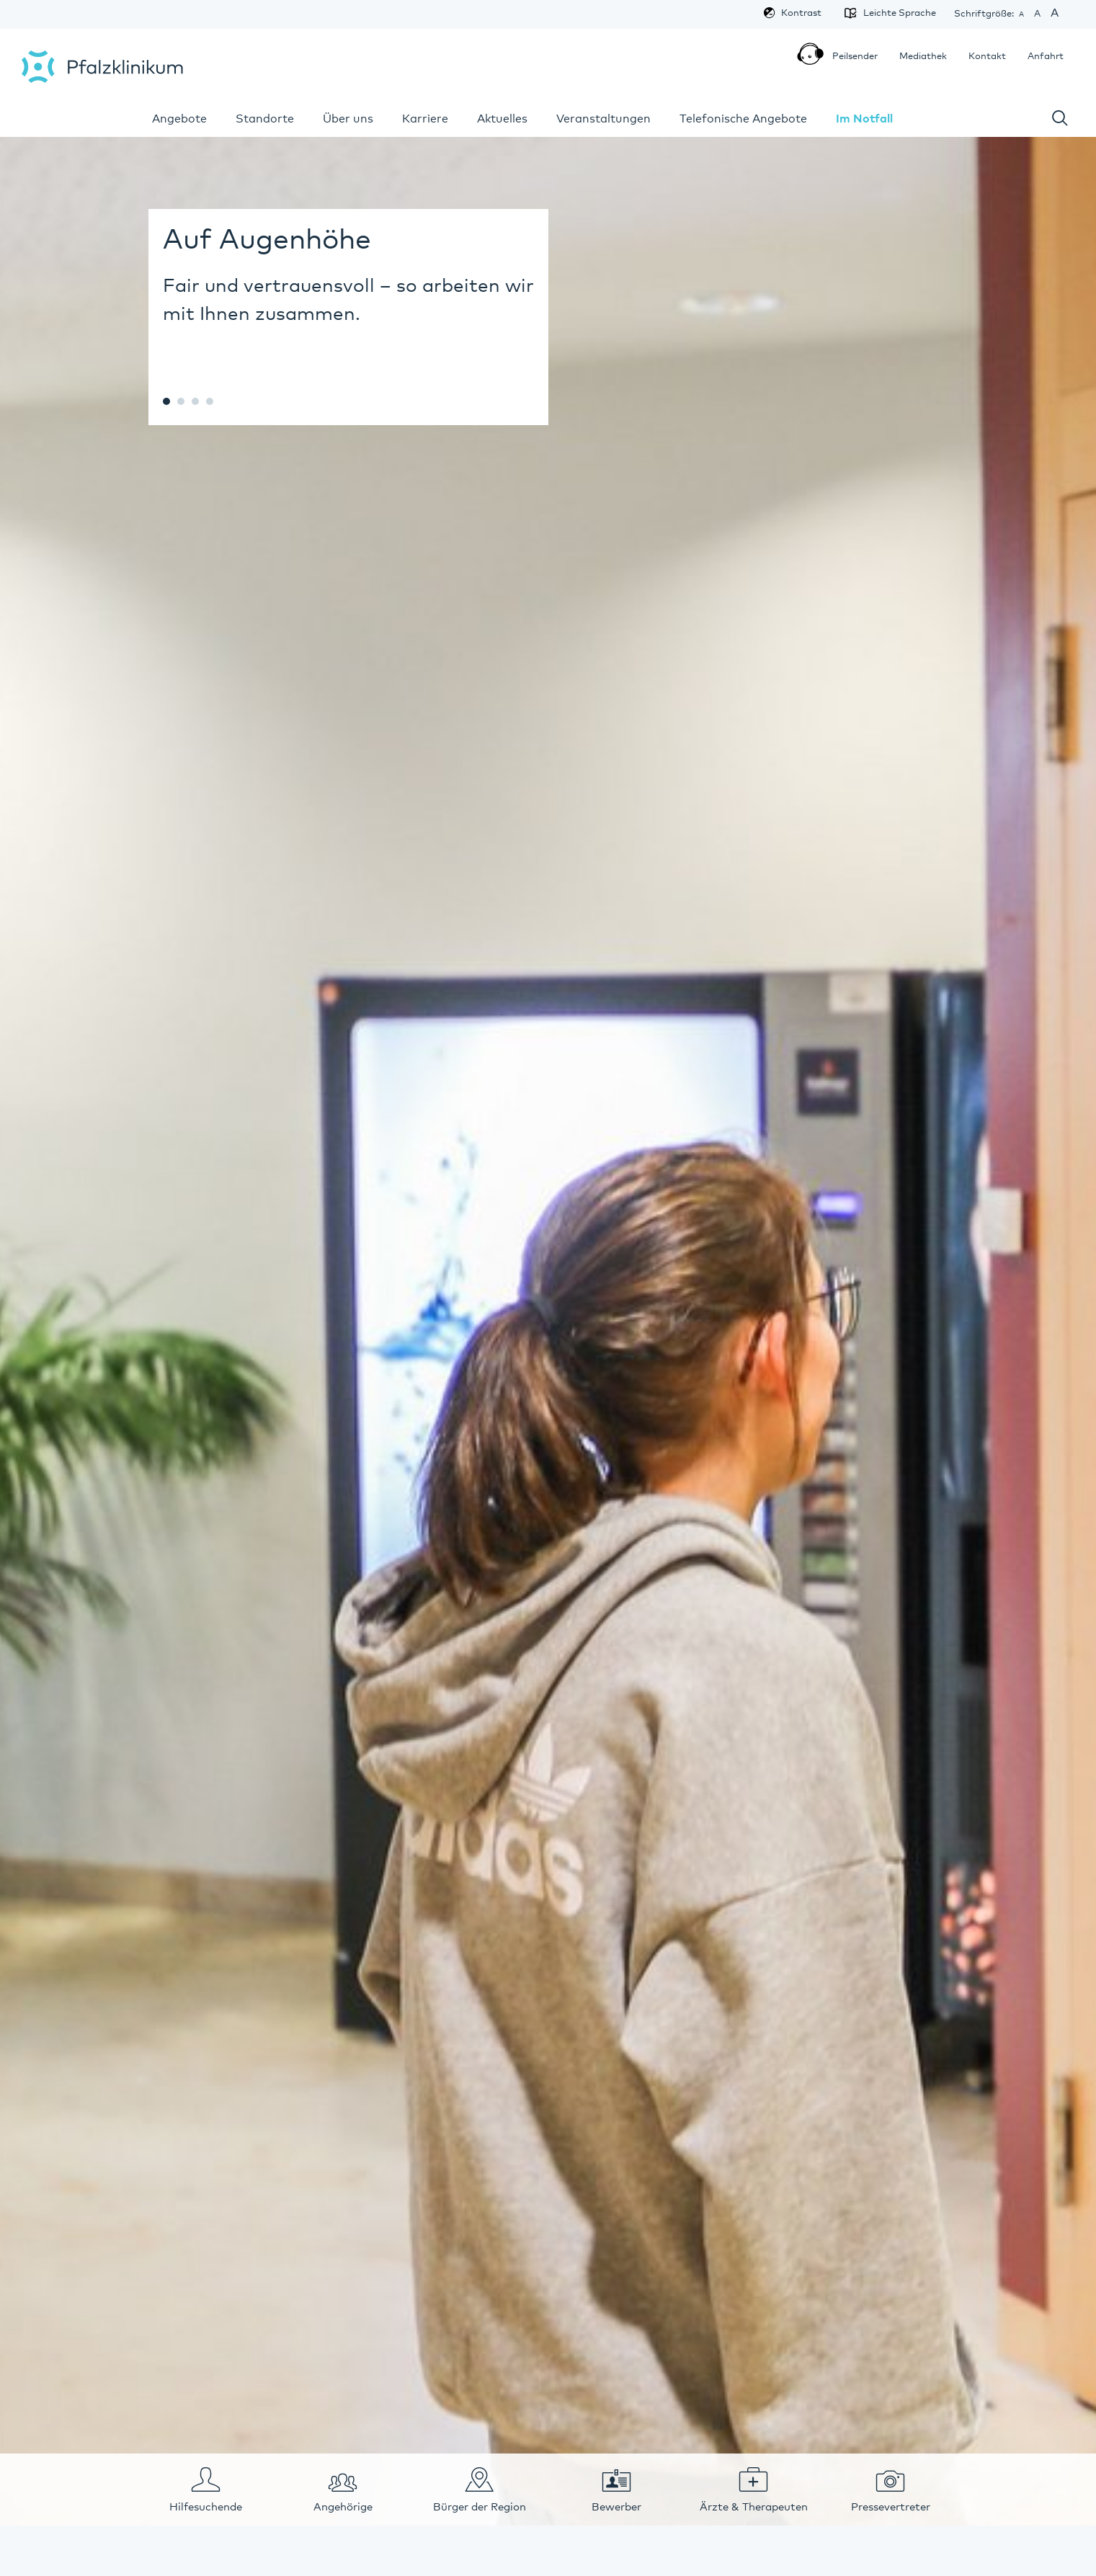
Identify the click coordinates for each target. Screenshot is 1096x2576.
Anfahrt (1046, 56)
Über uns (348, 119)
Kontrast (801, 13)
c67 (195, 401)
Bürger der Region (479, 2507)
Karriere (425, 119)
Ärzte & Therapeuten (754, 2507)
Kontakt (987, 56)
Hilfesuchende (205, 2507)
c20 (166, 401)
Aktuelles (502, 119)
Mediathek (923, 56)
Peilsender (849, 57)
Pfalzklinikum (102, 66)
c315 (209, 401)
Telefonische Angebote (743, 119)
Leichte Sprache (894, 13)
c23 (180, 401)
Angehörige (343, 2507)
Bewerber (616, 2507)
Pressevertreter (890, 2507)
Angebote (179, 119)
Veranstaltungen (603, 119)
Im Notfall (864, 119)
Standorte (265, 119)
